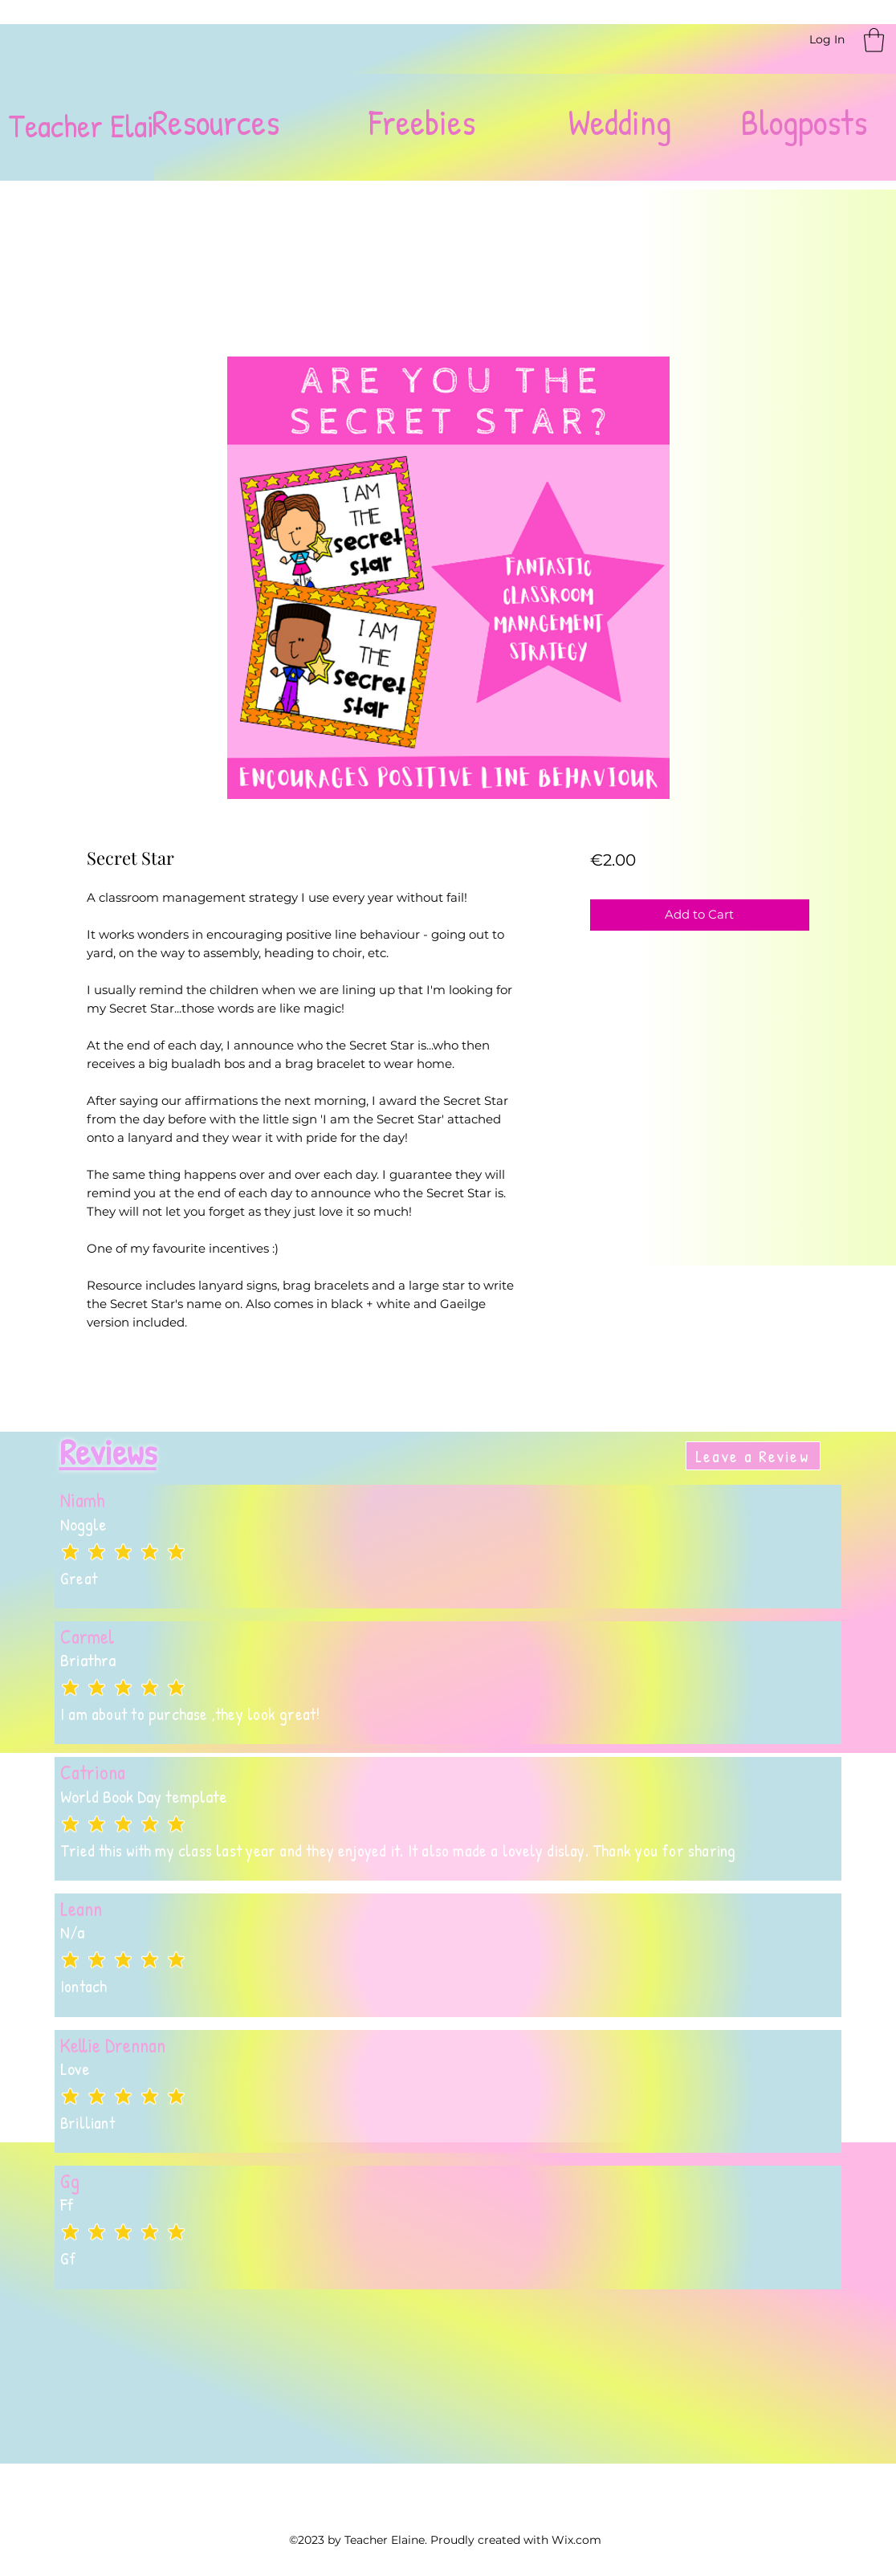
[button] (874, 40)
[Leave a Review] (753, 1455)
